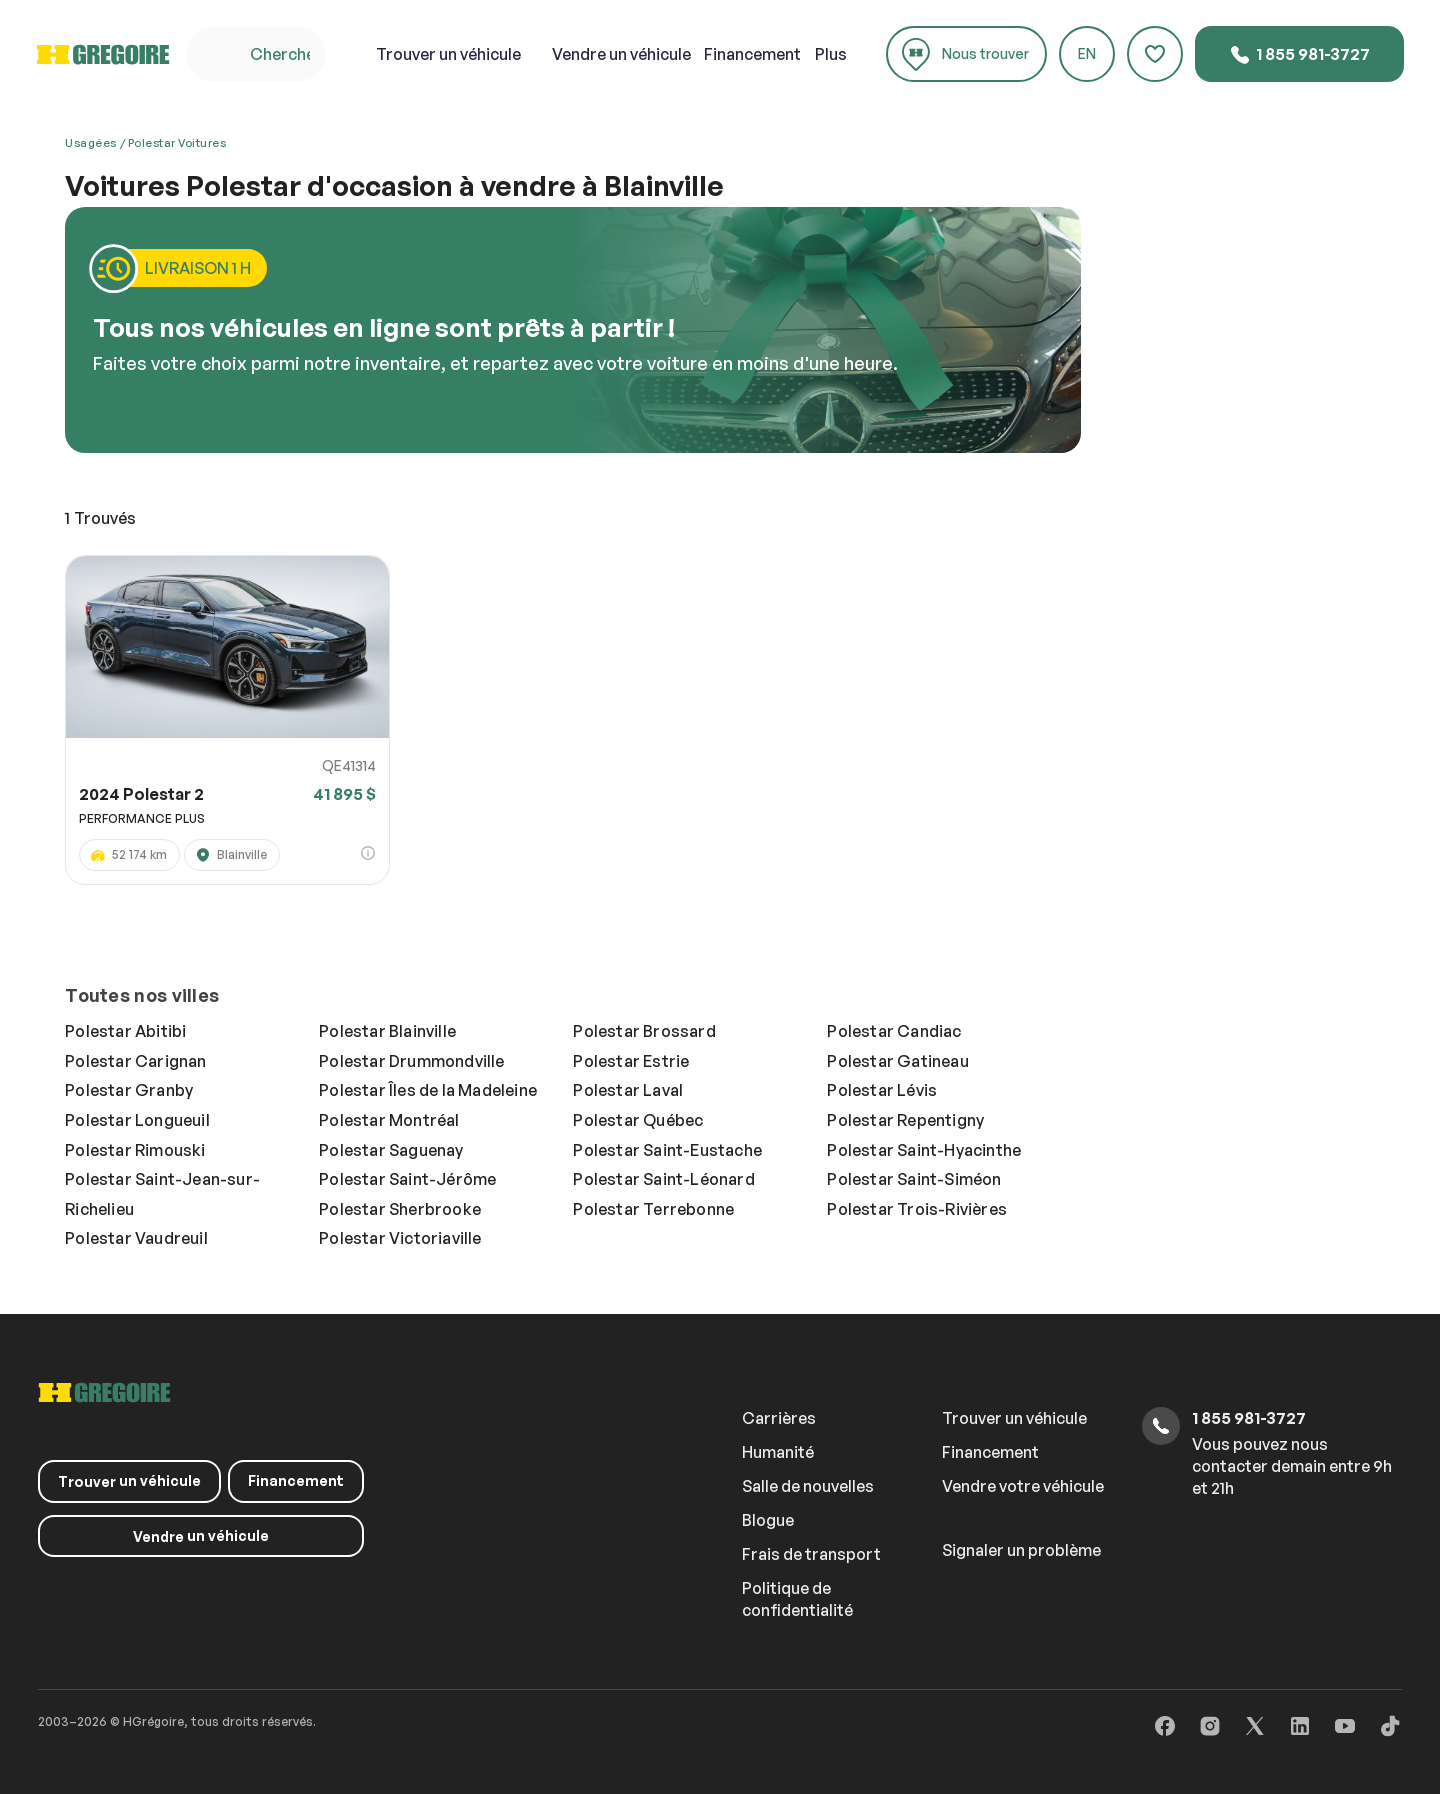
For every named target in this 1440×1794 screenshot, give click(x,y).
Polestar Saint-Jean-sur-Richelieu (162, 1194)
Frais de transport (811, 1554)
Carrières (779, 1418)
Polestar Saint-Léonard (663, 1179)
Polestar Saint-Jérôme (407, 1179)
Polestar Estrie (631, 1061)
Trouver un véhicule (1014, 1418)
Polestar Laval (628, 1090)
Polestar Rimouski (135, 1150)
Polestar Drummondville (411, 1061)
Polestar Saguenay (391, 1150)
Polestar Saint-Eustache (667, 1150)
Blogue (768, 1520)
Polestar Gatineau (897, 1061)
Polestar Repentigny (905, 1120)
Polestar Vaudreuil (136, 1238)
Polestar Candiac (894, 1031)
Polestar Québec (638, 1120)
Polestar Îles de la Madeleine (428, 1090)
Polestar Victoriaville (400, 1238)
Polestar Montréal (389, 1120)
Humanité (778, 1452)
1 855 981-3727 (1299, 55)
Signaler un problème (1021, 1550)
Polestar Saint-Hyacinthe (924, 1150)
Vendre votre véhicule (1023, 1486)
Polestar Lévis (882, 1090)
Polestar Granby (129, 1090)
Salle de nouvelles (808, 1486)
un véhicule (448, 54)
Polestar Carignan (135, 1061)
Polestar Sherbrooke (400, 1209)
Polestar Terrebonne (653, 1209)
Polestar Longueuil (137, 1120)
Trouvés (100, 518)
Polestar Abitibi (125, 1031)
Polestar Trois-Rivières (917, 1209)
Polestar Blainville (387, 1031)
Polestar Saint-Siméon (914, 1179)
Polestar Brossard (644, 1031)
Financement (752, 54)
